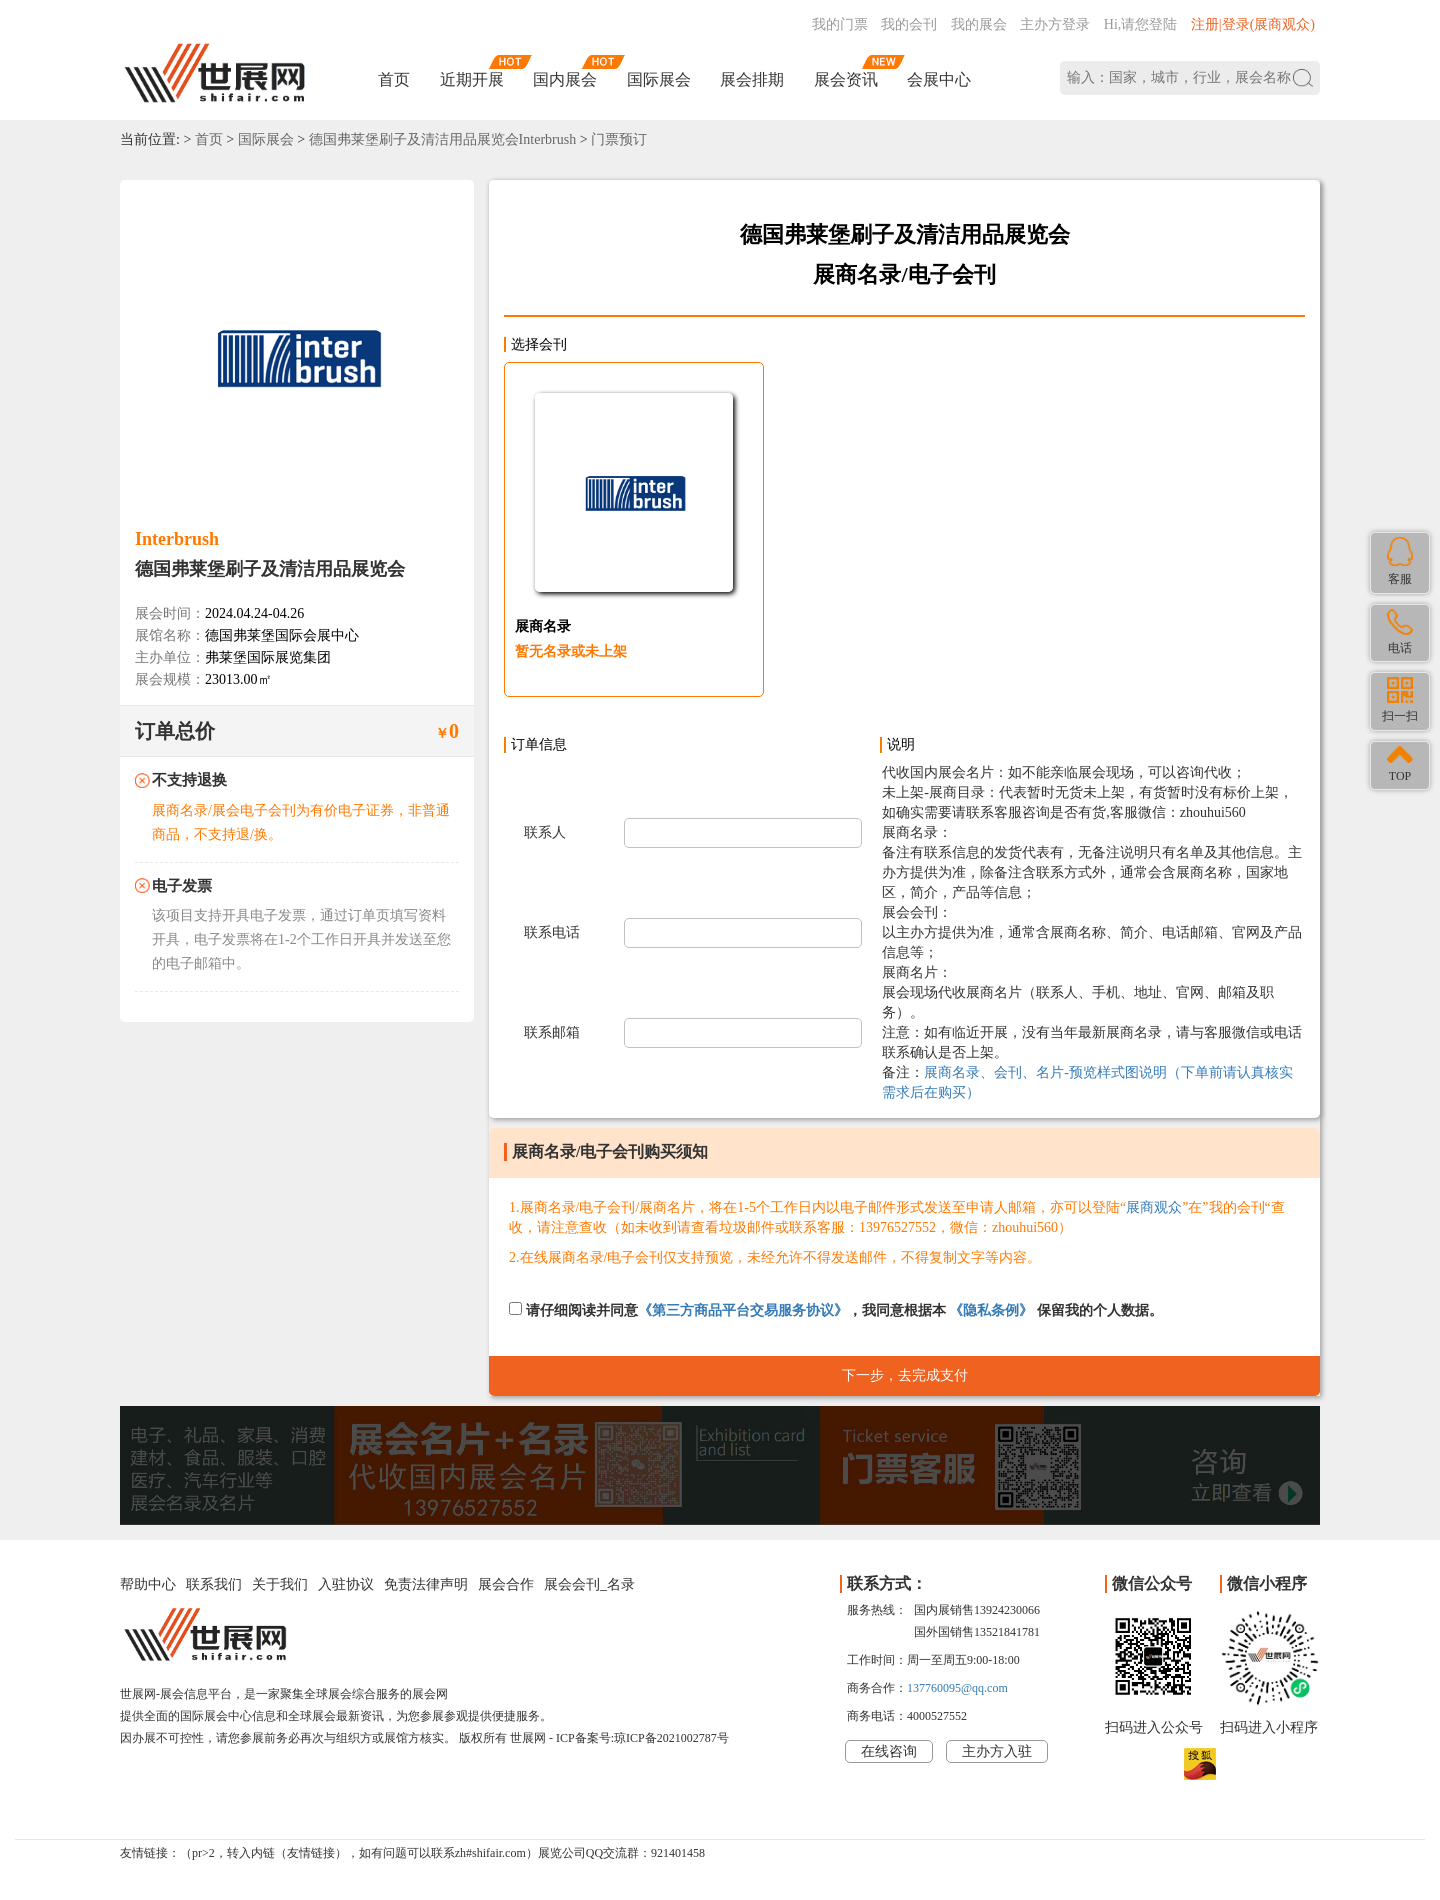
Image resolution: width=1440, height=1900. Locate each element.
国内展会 (565, 79)
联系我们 (214, 1584)
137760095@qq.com (957, 1688)
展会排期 (752, 79)
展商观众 (1154, 1207)
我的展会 (979, 24)
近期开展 (472, 79)
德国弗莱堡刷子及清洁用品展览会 (270, 569)
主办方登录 (1055, 24)
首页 (394, 79)
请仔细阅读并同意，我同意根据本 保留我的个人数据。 (836, 1310)
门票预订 (619, 139)
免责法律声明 (426, 1584)
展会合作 (506, 1584)
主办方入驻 (997, 1751)
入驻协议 (346, 1584)
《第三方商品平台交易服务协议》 (743, 1310)
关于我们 (280, 1584)
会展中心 (939, 79)
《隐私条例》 (991, 1310)
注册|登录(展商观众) (1253, 24)
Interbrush (177, 539)
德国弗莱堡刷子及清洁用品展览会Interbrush (443, 139)
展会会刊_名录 (589, 1584)
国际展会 (659, 79)
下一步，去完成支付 (905, 1375)
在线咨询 (889, 1751)
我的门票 (840, 24)
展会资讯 (846, 79)
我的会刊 (909, 24)
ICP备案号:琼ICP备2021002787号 (642, 1738)
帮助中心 (148, 1584)
